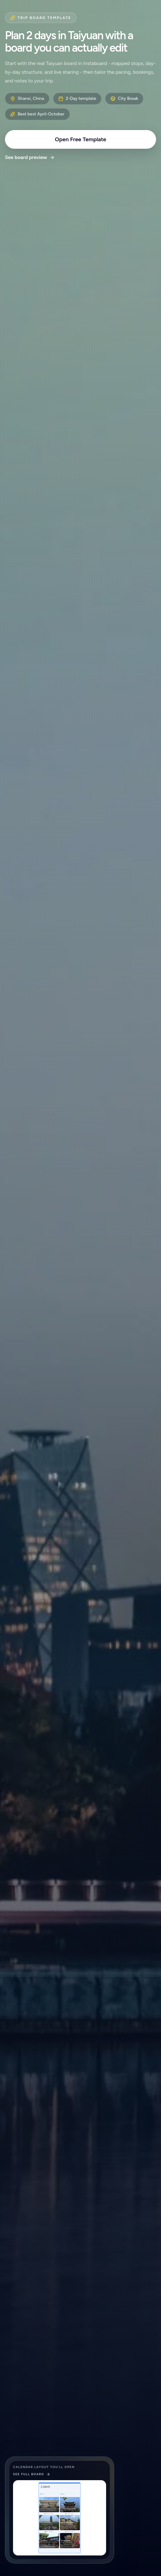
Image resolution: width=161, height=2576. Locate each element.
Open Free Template (80, 139)
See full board (31, 2474)
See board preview (30, 157)
